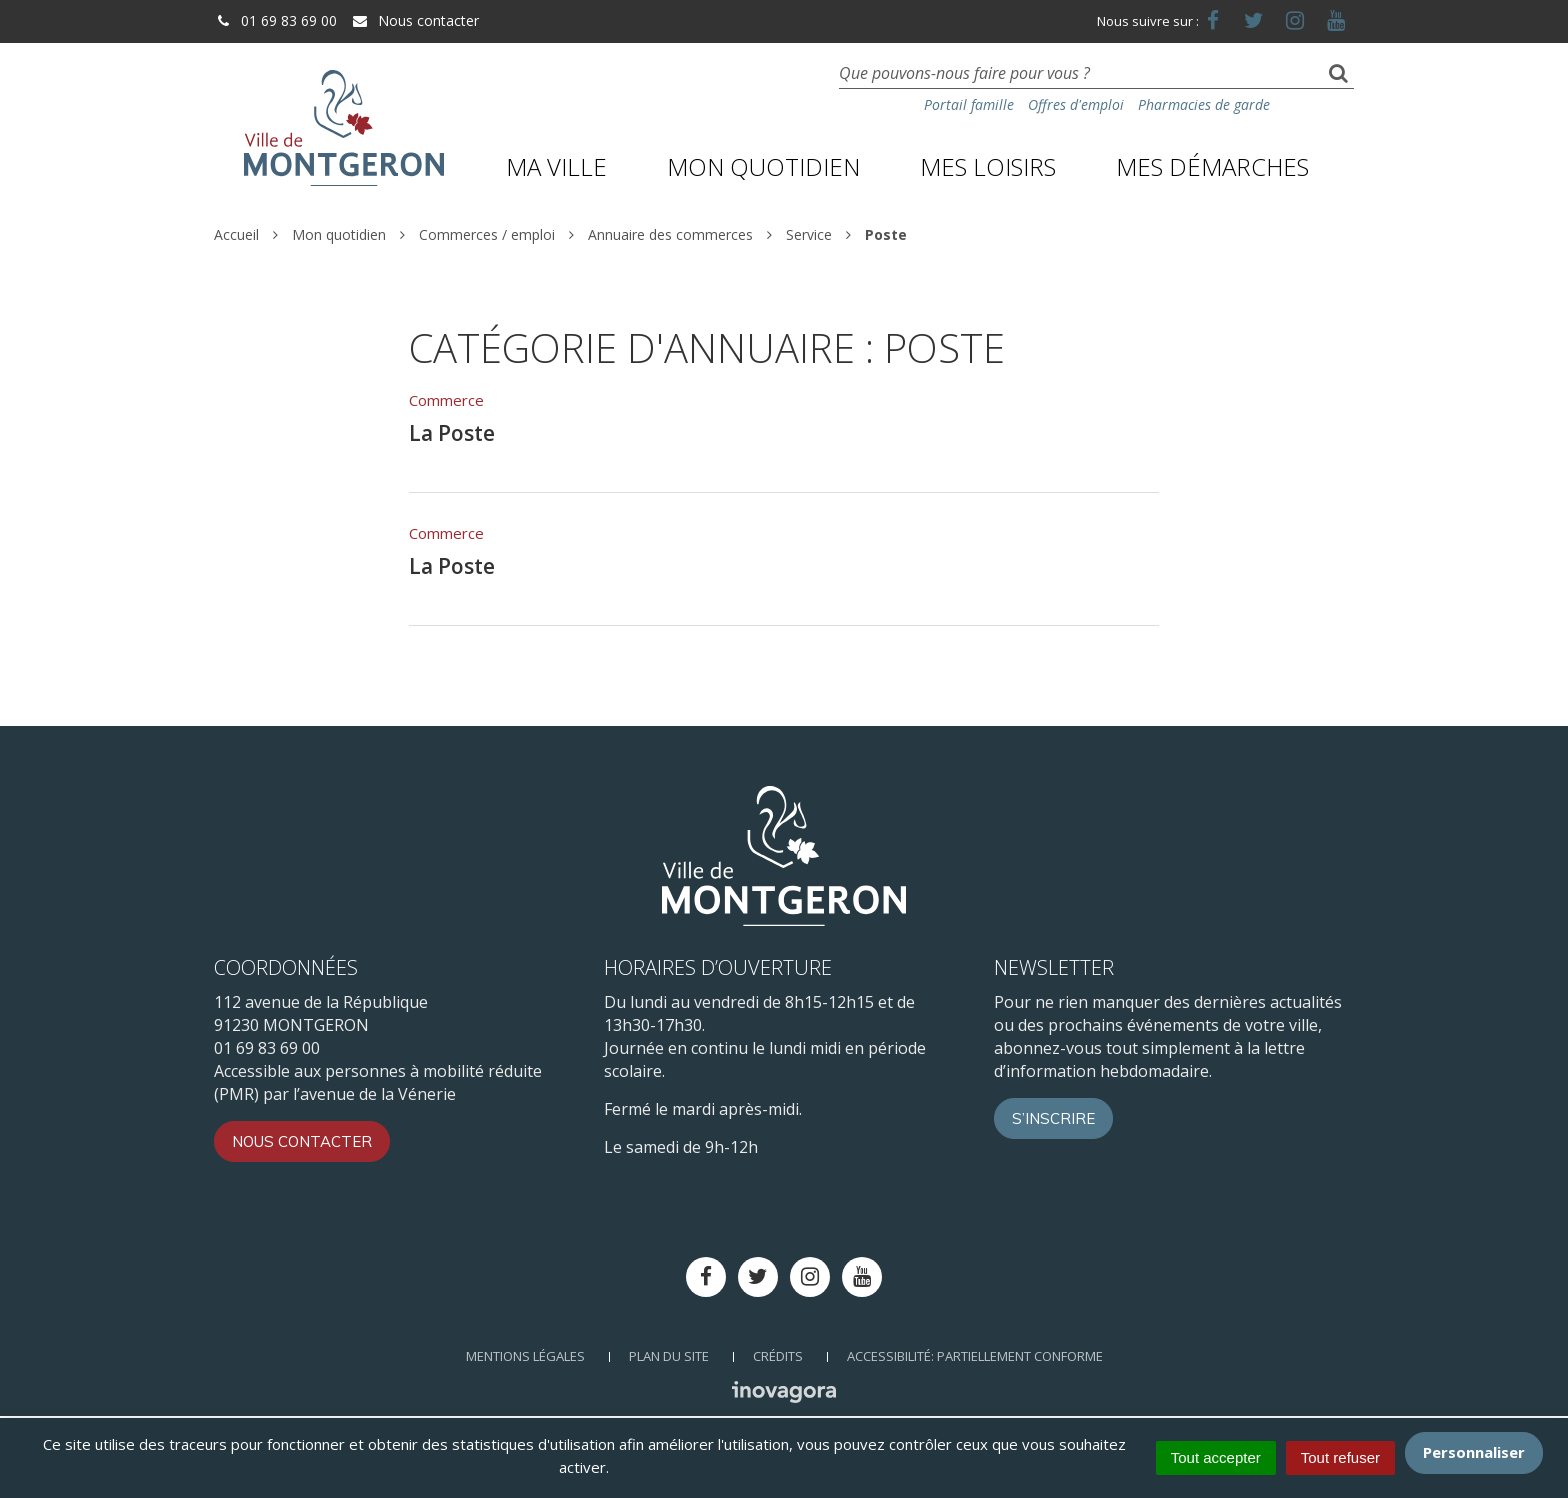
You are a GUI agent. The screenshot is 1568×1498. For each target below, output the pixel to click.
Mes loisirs (988, 166)
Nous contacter (415, 20)
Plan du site (669, 1356)
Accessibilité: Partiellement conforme (975, 1356)
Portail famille (969, 104)
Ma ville (556, 166)
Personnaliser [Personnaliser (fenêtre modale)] (1474, 1452)
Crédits (778, 1356)
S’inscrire (1053, 1118)
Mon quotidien (763, 166)
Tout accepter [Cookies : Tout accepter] (1216, 1457)
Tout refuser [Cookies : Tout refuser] (1340, 1457)
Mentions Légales (525, 1356)
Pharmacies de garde (1204, 104)
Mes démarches (1212, 166)
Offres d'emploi (1076, 104)
